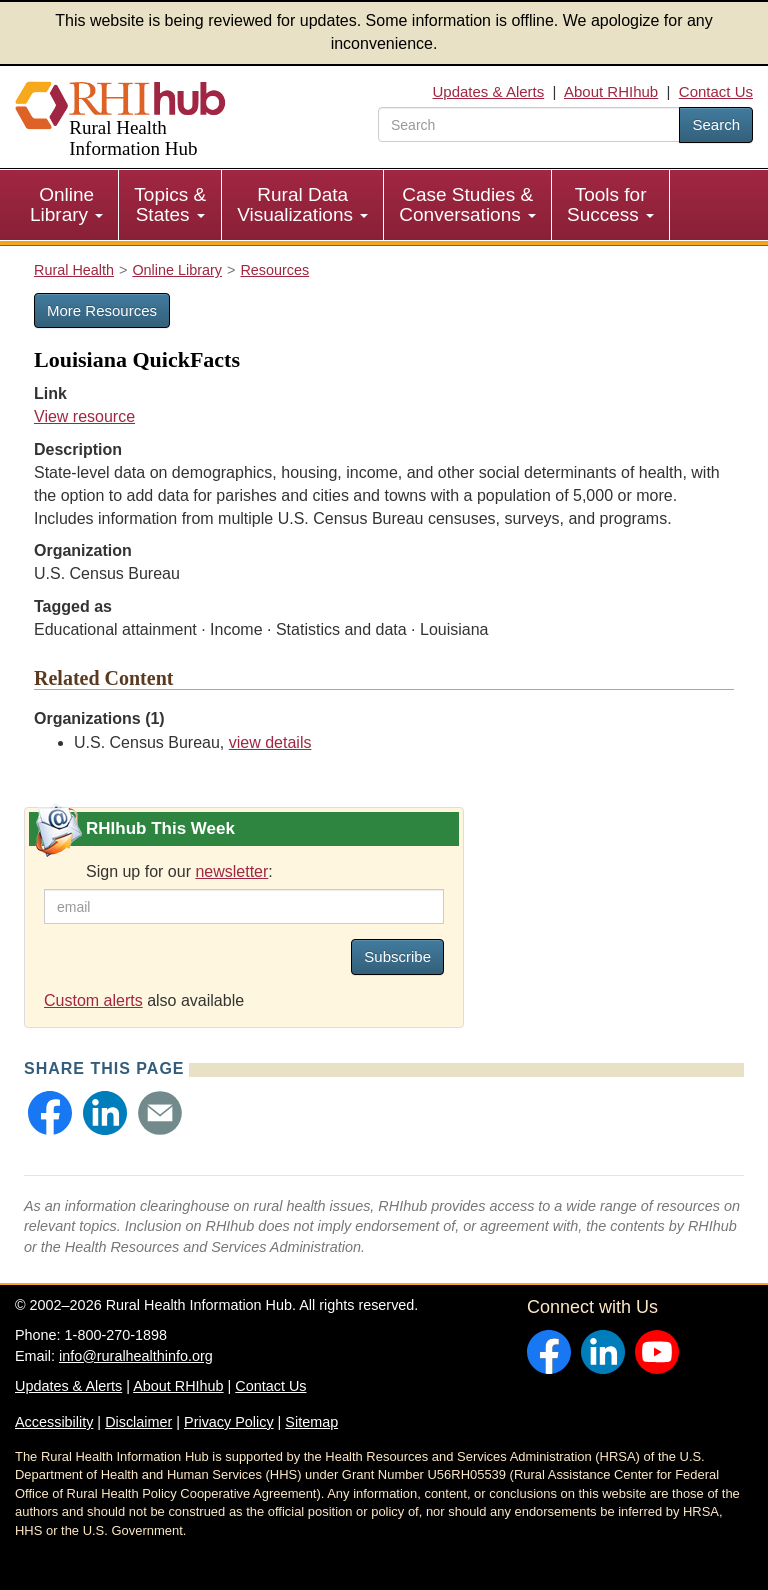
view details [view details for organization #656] (270, 742)
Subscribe (397, 956)
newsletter (231, 871)
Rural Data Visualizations (302, 204)
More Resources (102, 310)
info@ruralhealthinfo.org (136, 1356)
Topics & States (170, 204)
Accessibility (54, 1422)
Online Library (66, 204)
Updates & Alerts (489, 91)
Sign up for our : (179, 871)
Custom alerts (93, 1000)
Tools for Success (610, 204)
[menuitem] (67, 205)
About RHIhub (611, 91)
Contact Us (716, 91)
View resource (84, 416)
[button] (50, 1113)
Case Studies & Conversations (467, 204)
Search (716, 124)
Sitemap (311, 1422)
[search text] (529, 124)
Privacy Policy (229, 1422)
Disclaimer (138, 1422)
